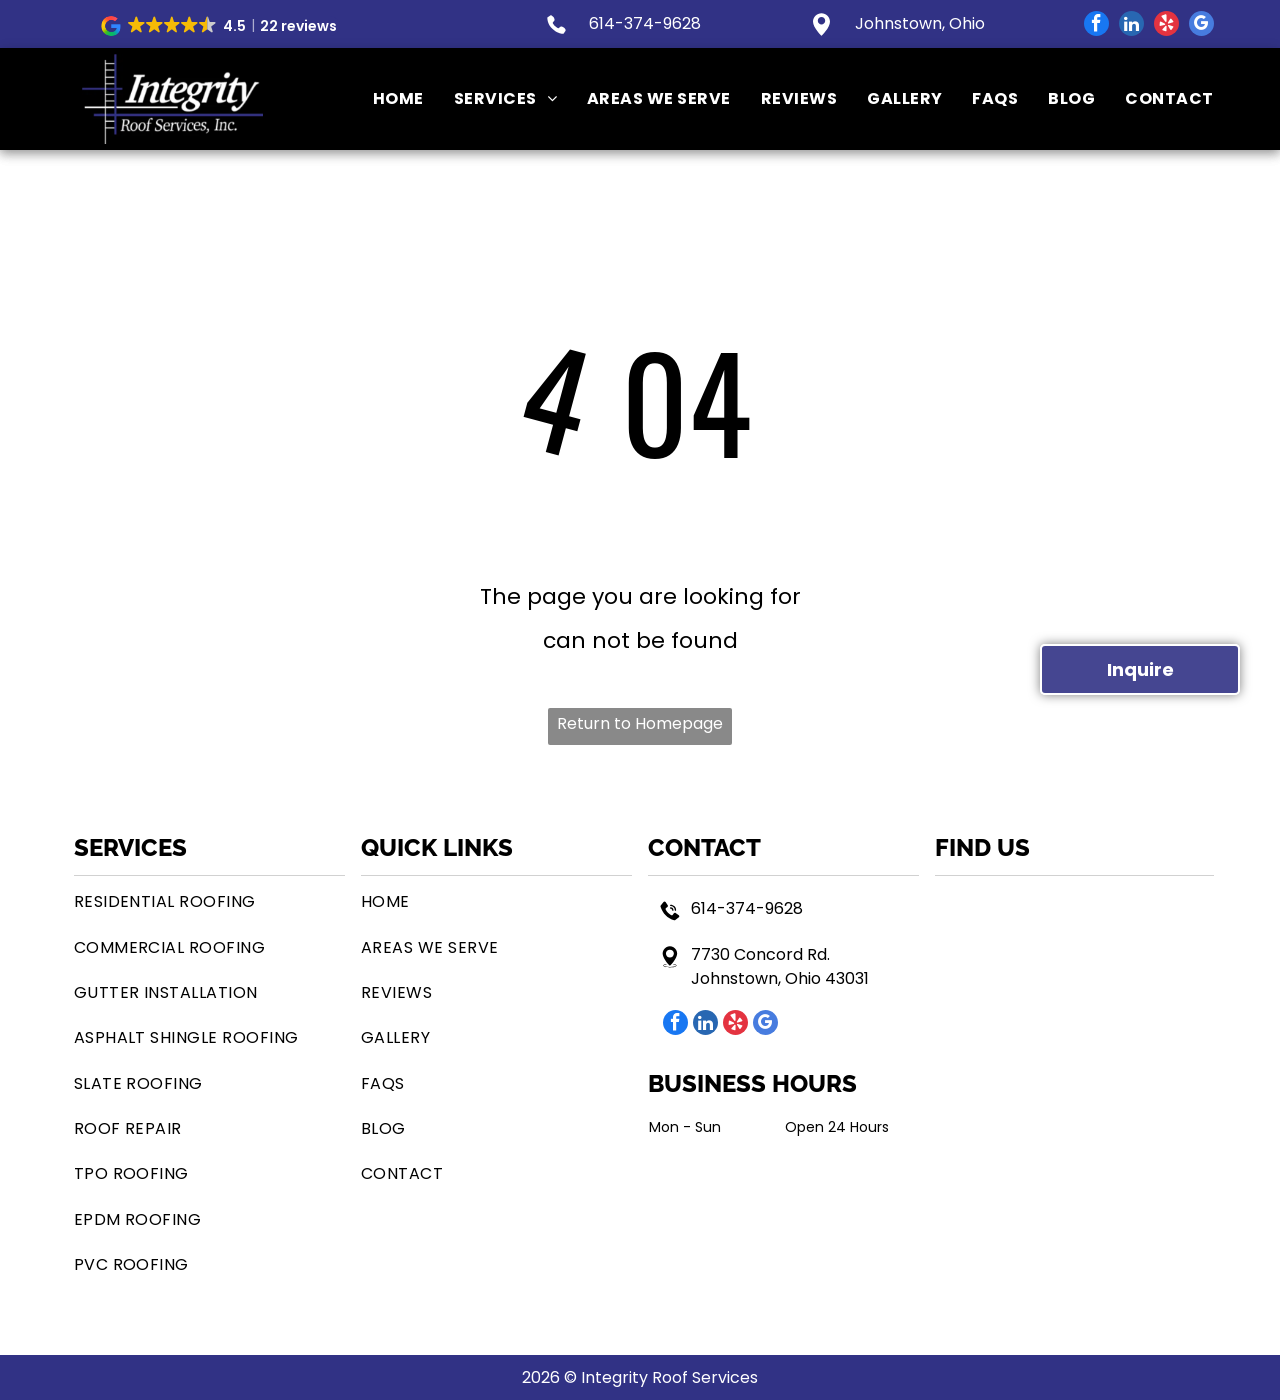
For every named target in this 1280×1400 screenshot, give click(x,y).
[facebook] (1096, 26)
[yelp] (1166, 26)
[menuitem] (383, 99)
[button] (220, 26)
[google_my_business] (1201, 26)
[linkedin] (1131, 26)
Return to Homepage (640, 723)
